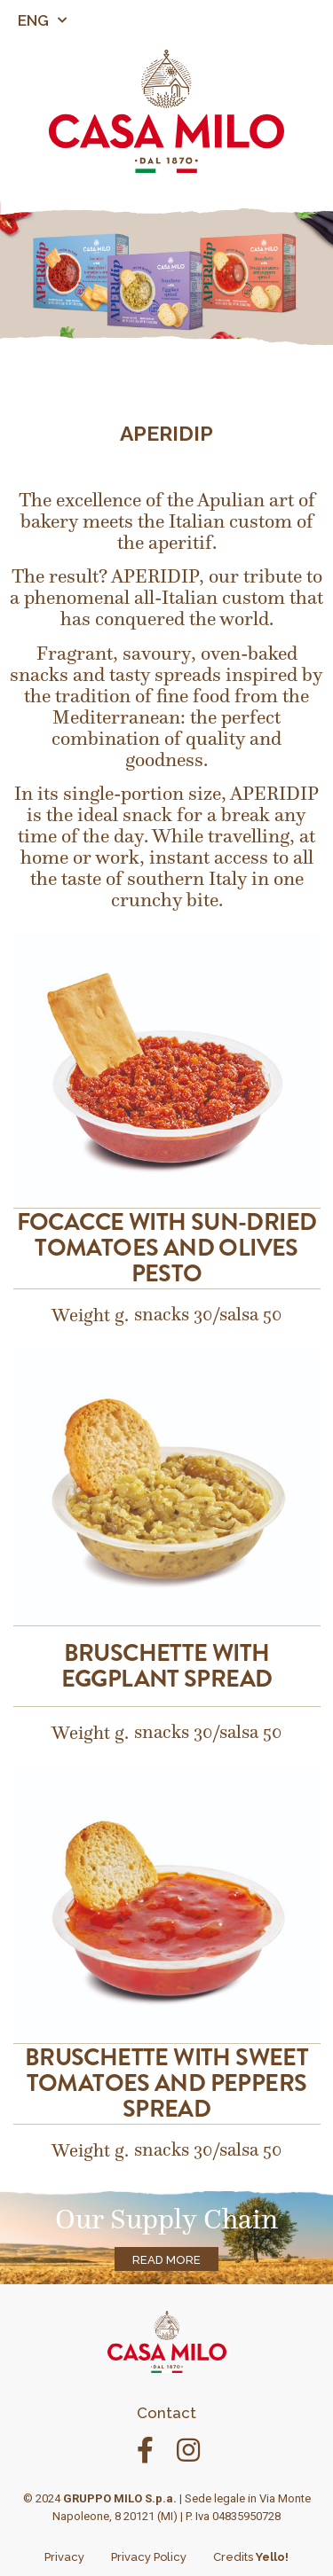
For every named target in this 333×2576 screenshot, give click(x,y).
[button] (330, 20)
